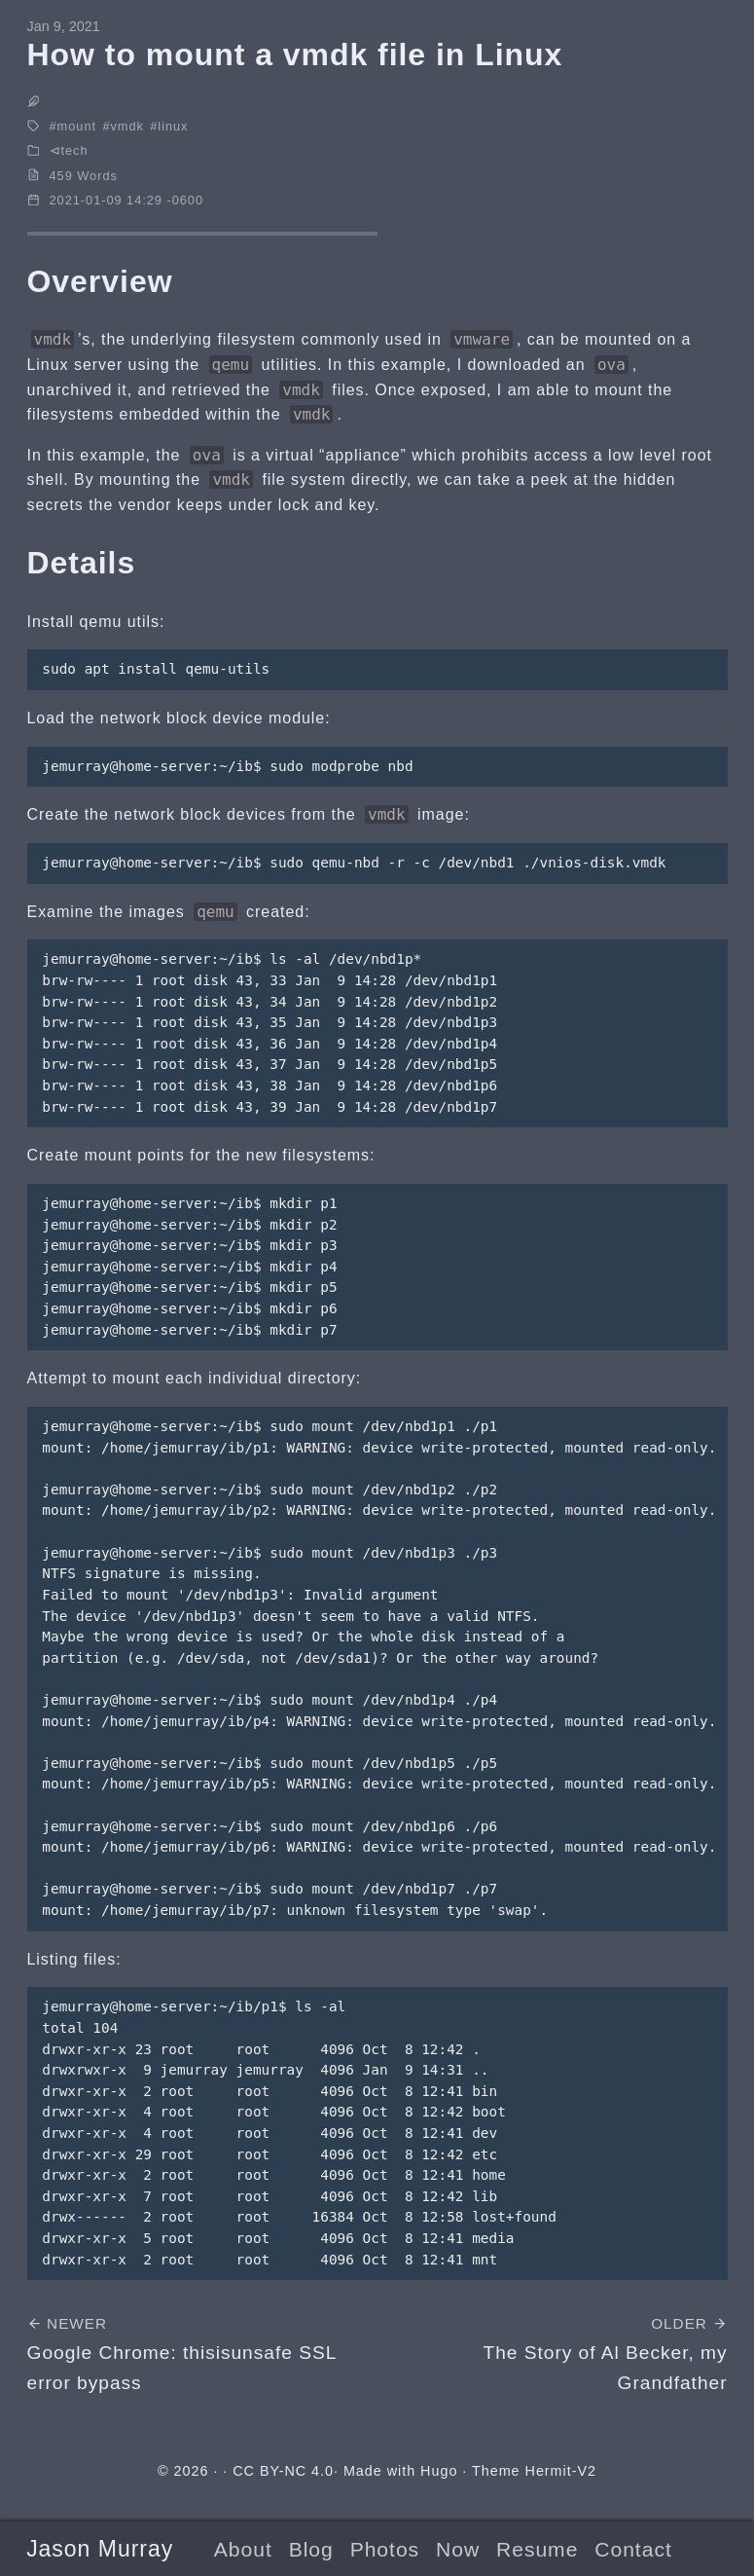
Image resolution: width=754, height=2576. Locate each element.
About (243, 2549)
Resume (537, 2549)
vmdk (126, 126)
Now (458, 2549)
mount (76, 126)
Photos (384, 2549)
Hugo (438, 2471)
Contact (632, 2549)
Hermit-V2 (560, 2471)
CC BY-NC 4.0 (283, 2471)
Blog (311, 2549)
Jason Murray (99, 2548)
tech (75, 150)
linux (173, 126)
